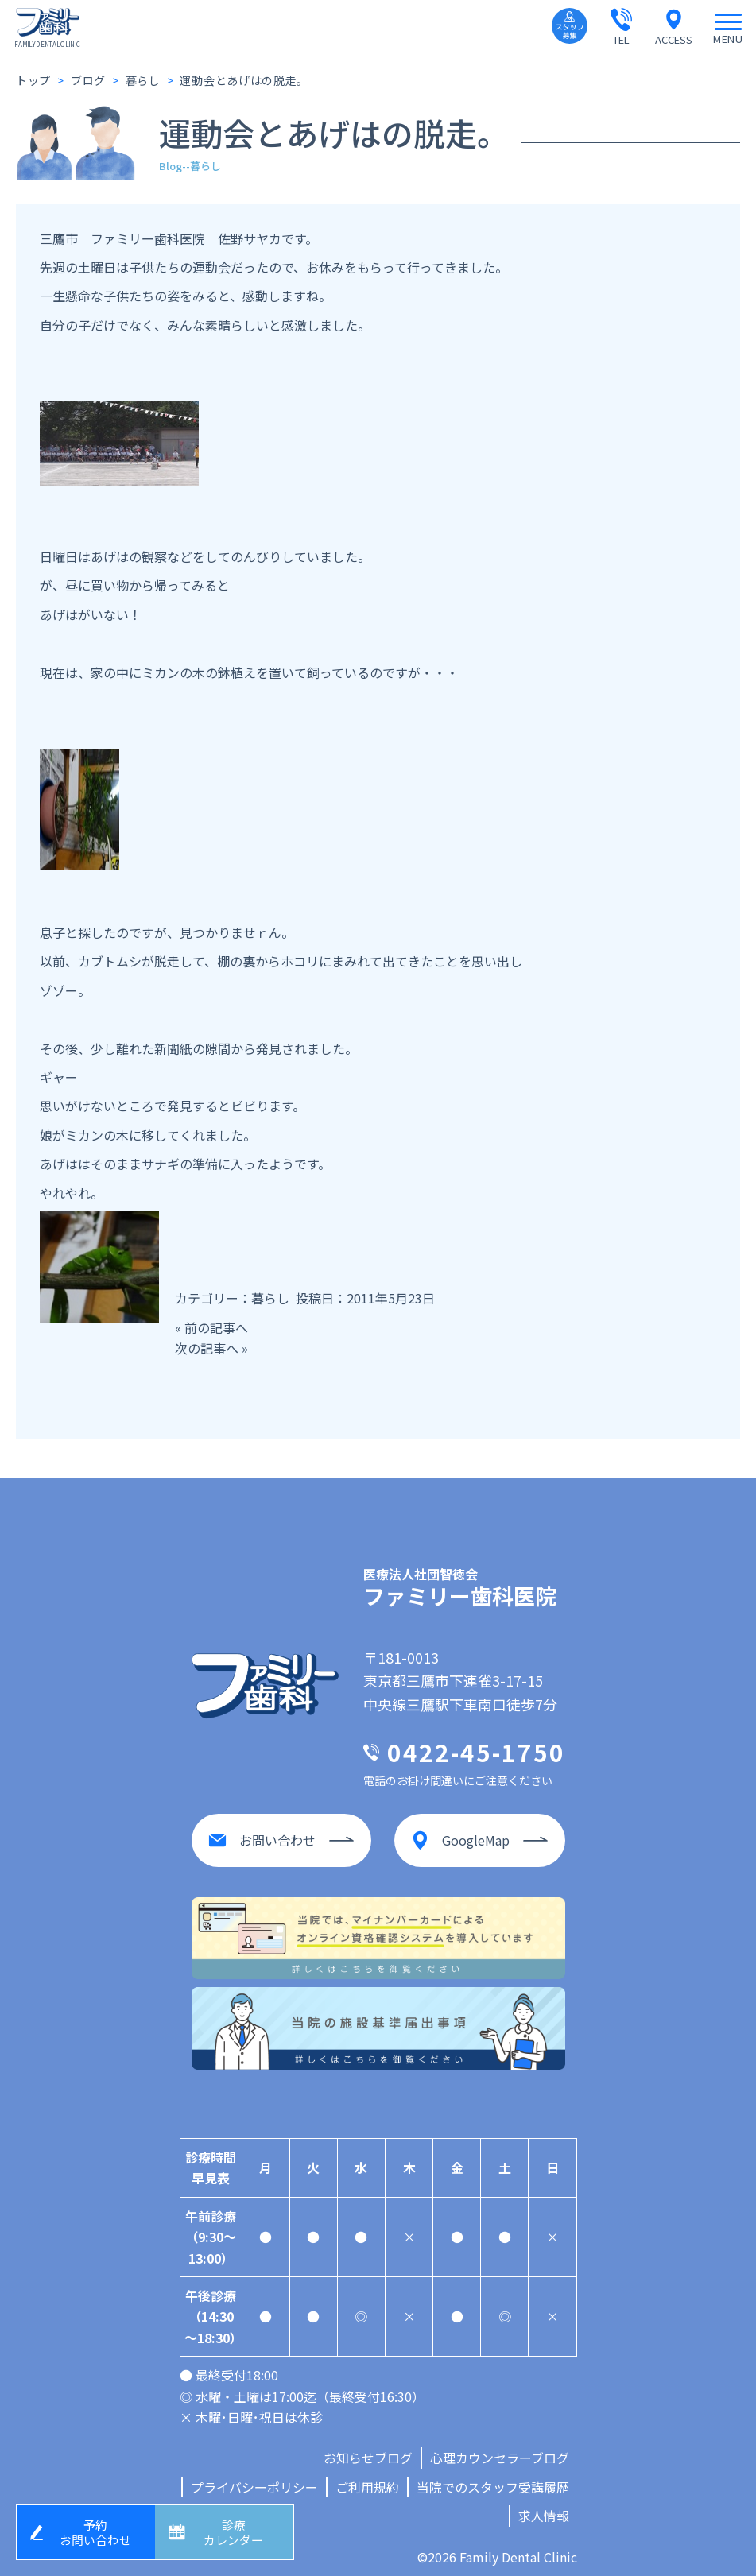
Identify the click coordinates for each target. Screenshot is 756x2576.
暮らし (270, 1297)
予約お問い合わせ (98, 2530)
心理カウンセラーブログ (499, 2451)
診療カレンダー (236, 2530)
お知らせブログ (368, 2451)
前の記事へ (216, 1327)
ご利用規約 (367, 2479)
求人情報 (543, 2509)
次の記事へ (206, 1348)
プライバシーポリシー (254, 2479)
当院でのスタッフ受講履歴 (493, 2479)
